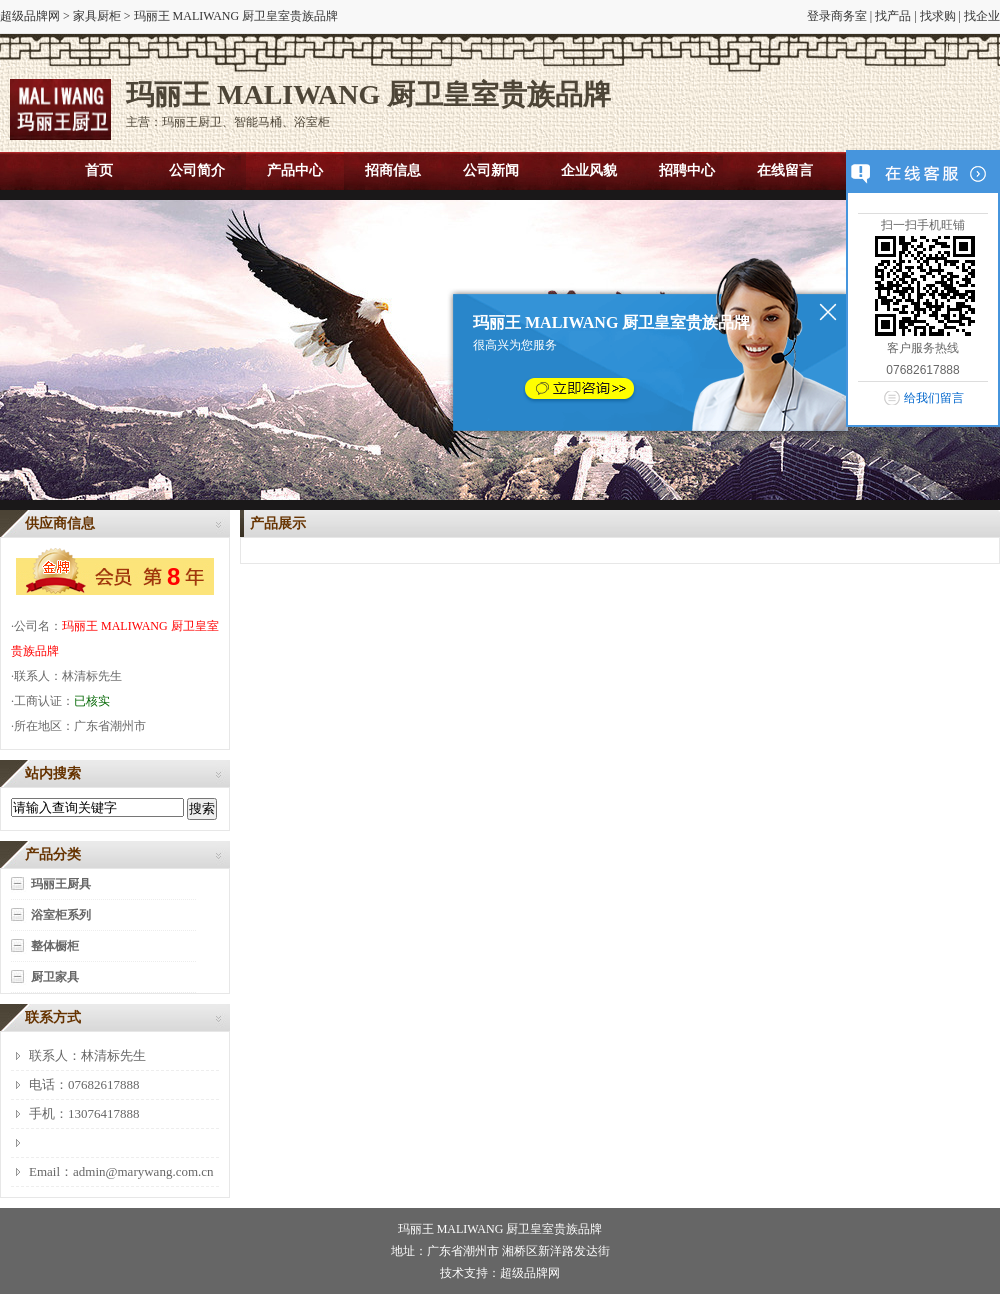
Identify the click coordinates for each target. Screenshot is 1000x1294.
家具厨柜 (97, 16)
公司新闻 (491, 170)
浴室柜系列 (61, 915)
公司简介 (197, 170)
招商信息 (393, 170)
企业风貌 (589, 170)
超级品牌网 (30, 16)
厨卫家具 (55, 977)
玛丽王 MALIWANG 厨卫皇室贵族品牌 (500, 1229)
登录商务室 (837, 16)
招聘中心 (687, 170)
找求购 (938, 16)
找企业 (982, 16)
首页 (99, 170)
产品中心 (295, 170)
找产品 (893, 16)
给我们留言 (934, 398)
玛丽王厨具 (61, 884)
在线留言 (785, 170)
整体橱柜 (55, 946)
